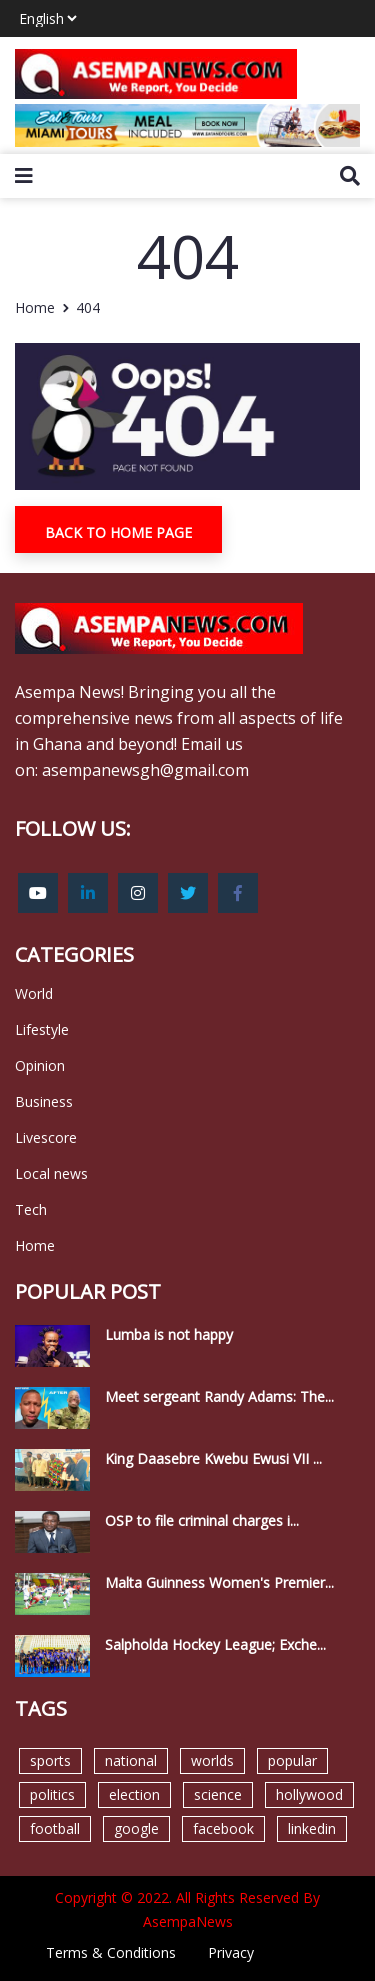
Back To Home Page (118, 532)
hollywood (309, 1794)
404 (88, 307)
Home (35, 307)
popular (292, 1760)
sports (50, 1760)
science (218, 1794)
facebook (223, 1828)
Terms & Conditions (111, 1952)
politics (52, 1794)
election (134, 1794)
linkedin (312, 1828)
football (55, 1828)
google (136, 1828)
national (131, 1760)
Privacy (231, 1952)
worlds (212, 1760)
